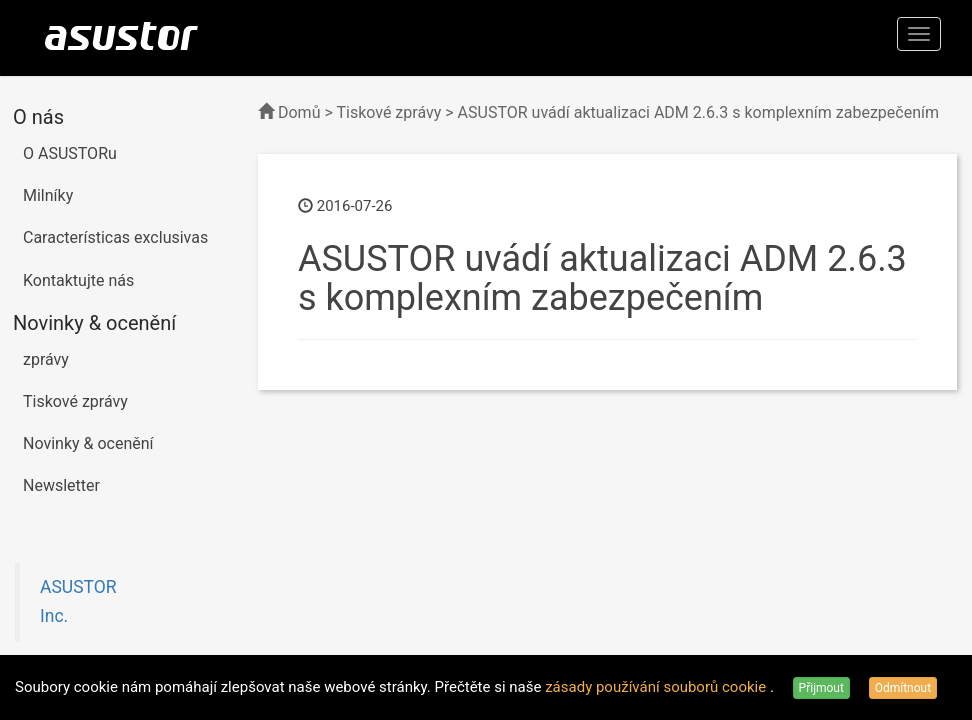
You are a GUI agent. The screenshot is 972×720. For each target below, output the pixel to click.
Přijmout (821, 688)
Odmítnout (903, 688)
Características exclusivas (115, 237)
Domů (299, 112)
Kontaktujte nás (78, 280)
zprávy (46, 359)
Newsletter (61, 485)
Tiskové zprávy (75, 401)
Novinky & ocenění (88, 443)
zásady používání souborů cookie (657, 687)
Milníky (48, 195)
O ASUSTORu (70, 153)
